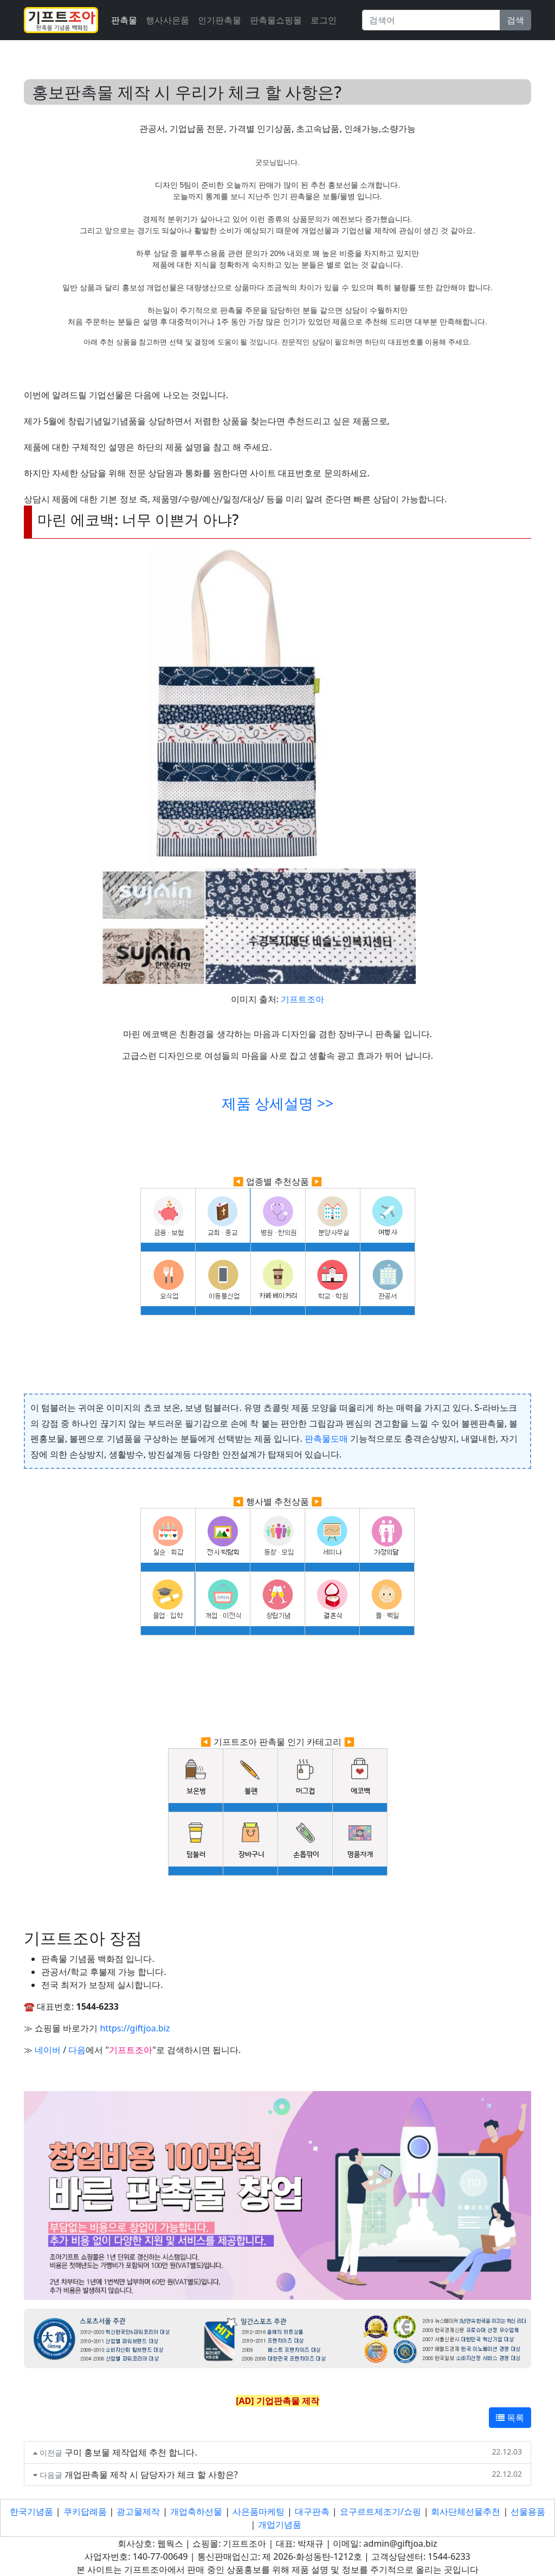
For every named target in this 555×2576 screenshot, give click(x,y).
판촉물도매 (326, 1438)
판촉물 (124, 20)
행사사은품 (167, 20)
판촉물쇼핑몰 (276, 20)
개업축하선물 (196, 2511)
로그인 (324, 20)
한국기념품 (31, 2511)
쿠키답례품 (85, 2511)
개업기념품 (279, 2524)
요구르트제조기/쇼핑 (380, 2511)
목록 (510, 2418)
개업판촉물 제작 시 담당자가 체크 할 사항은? (151, 2475)
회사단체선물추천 (465, 2511)
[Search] (431, 20)
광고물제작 (138, 2511)
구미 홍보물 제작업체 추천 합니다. (130, 2452)
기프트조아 (302, 999)
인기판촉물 (219, 20)
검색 (515, 20)
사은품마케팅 (259, 2511)
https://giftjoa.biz (135, 2028)
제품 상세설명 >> (277, 1103)
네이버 (48, 2050)
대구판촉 (312, 2511)
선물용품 (528, 2511)
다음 (77, 2050)
